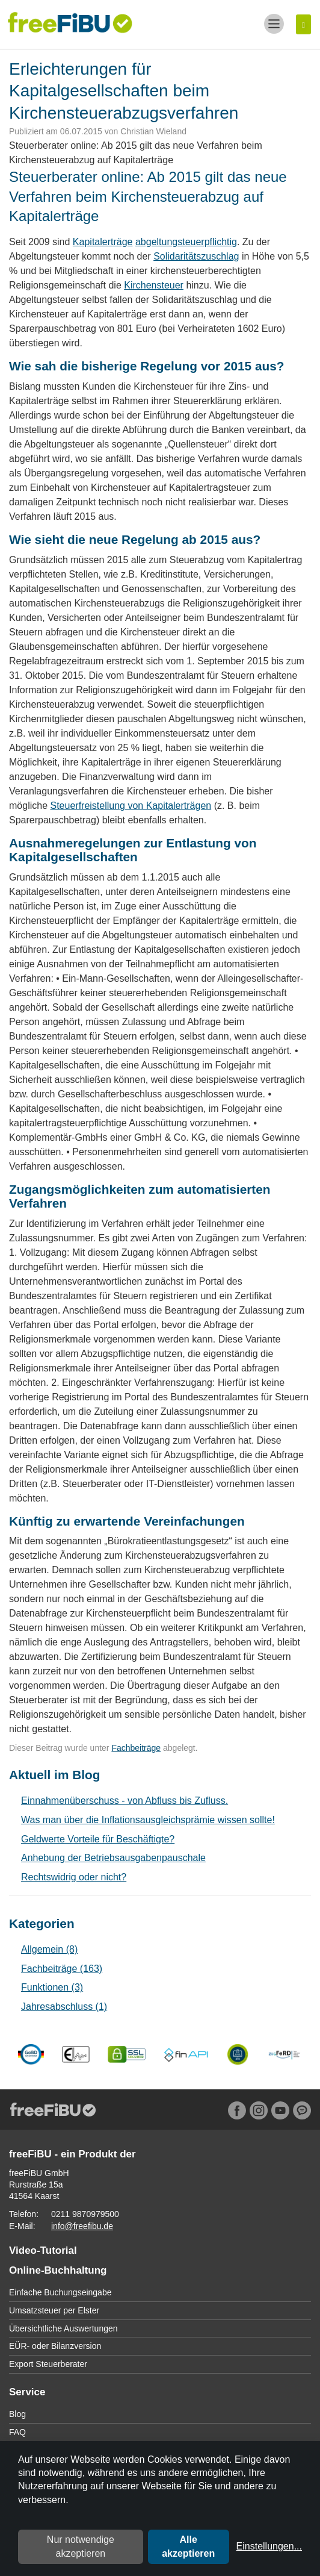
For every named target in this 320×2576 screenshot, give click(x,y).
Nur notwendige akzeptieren (80, 2546)
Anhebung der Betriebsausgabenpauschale (113, 1858)
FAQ (17, 2432)
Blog (17, 2414)
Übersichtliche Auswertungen (63, 2328)
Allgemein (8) (49, 1949)
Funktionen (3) (52, 1987)
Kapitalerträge (103, 242)
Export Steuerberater (48, 2364)
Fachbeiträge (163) (61, 1968)
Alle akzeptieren (188, 2546)
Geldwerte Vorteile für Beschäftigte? (97, 1839)
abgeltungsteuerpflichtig (186, 242)
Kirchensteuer (153, 285)
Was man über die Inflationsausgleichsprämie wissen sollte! (148, 1820)
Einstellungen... (269, 2546)
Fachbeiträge (136, 1748)
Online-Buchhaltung (57, 2270)
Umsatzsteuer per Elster (54, 2310)
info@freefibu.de (82, 2226)
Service (27, 2392)
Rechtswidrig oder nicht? (73, 1877)
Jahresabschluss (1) (64, 2006)
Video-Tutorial (43, 2250)
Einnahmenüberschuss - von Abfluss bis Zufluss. (124, 1800)
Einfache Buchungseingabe (60, 2292)
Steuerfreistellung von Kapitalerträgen (130, 805)
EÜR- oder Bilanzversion (55, 2346)
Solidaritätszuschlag (196, 256)
